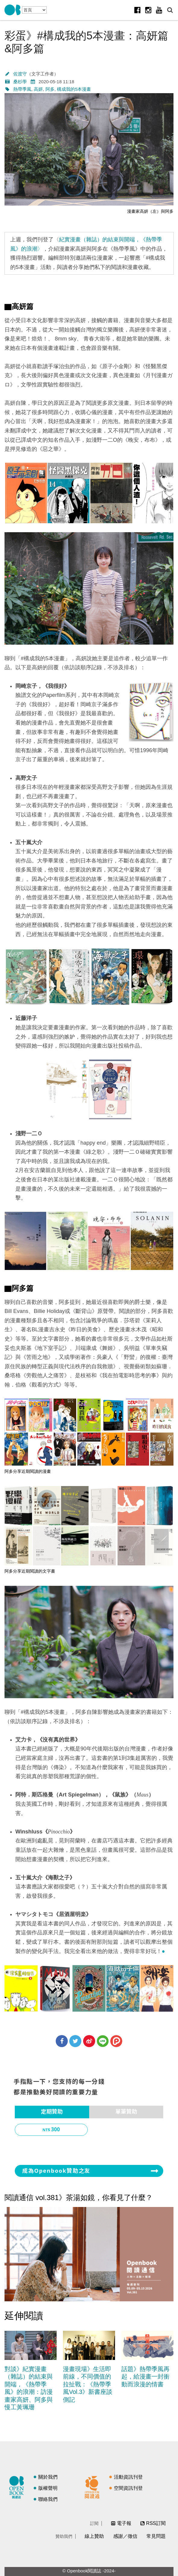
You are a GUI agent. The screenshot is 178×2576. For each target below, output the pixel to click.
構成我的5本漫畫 (74, 89)
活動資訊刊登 (128, 2477)
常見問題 (156, 2536)
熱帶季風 (22, 89)
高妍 (38, 89)
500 (131, 2129)
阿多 (50, 89)
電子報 (124, 2523)
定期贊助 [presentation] (52, 2111)
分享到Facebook (62, 2041)
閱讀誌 (18, 2486)
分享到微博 (89, 2041)
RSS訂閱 (156, 2523)
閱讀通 (94, 2486)
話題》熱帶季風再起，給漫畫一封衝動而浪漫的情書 (145, 2377)
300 (55, 2129)
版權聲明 (48, 2488)
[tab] (52, 2112)
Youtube (159, 10)
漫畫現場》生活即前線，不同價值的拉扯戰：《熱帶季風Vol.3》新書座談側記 (87, 2384)
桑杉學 (20, 81)
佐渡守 (20, 73)
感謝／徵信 (125, 2536)
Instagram (148, 10)
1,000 (55, 2146)
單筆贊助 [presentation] (126, 2111)
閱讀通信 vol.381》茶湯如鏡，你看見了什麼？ (79, 2197)
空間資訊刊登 (128, 2488)
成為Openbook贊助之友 (56, 2171)
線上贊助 (94, 2536)
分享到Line (103, 2041)
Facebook (137, 10)
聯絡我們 (48, 2499)
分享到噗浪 (116, 2041)
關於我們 (48, 2477)
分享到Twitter (75, 2041)
